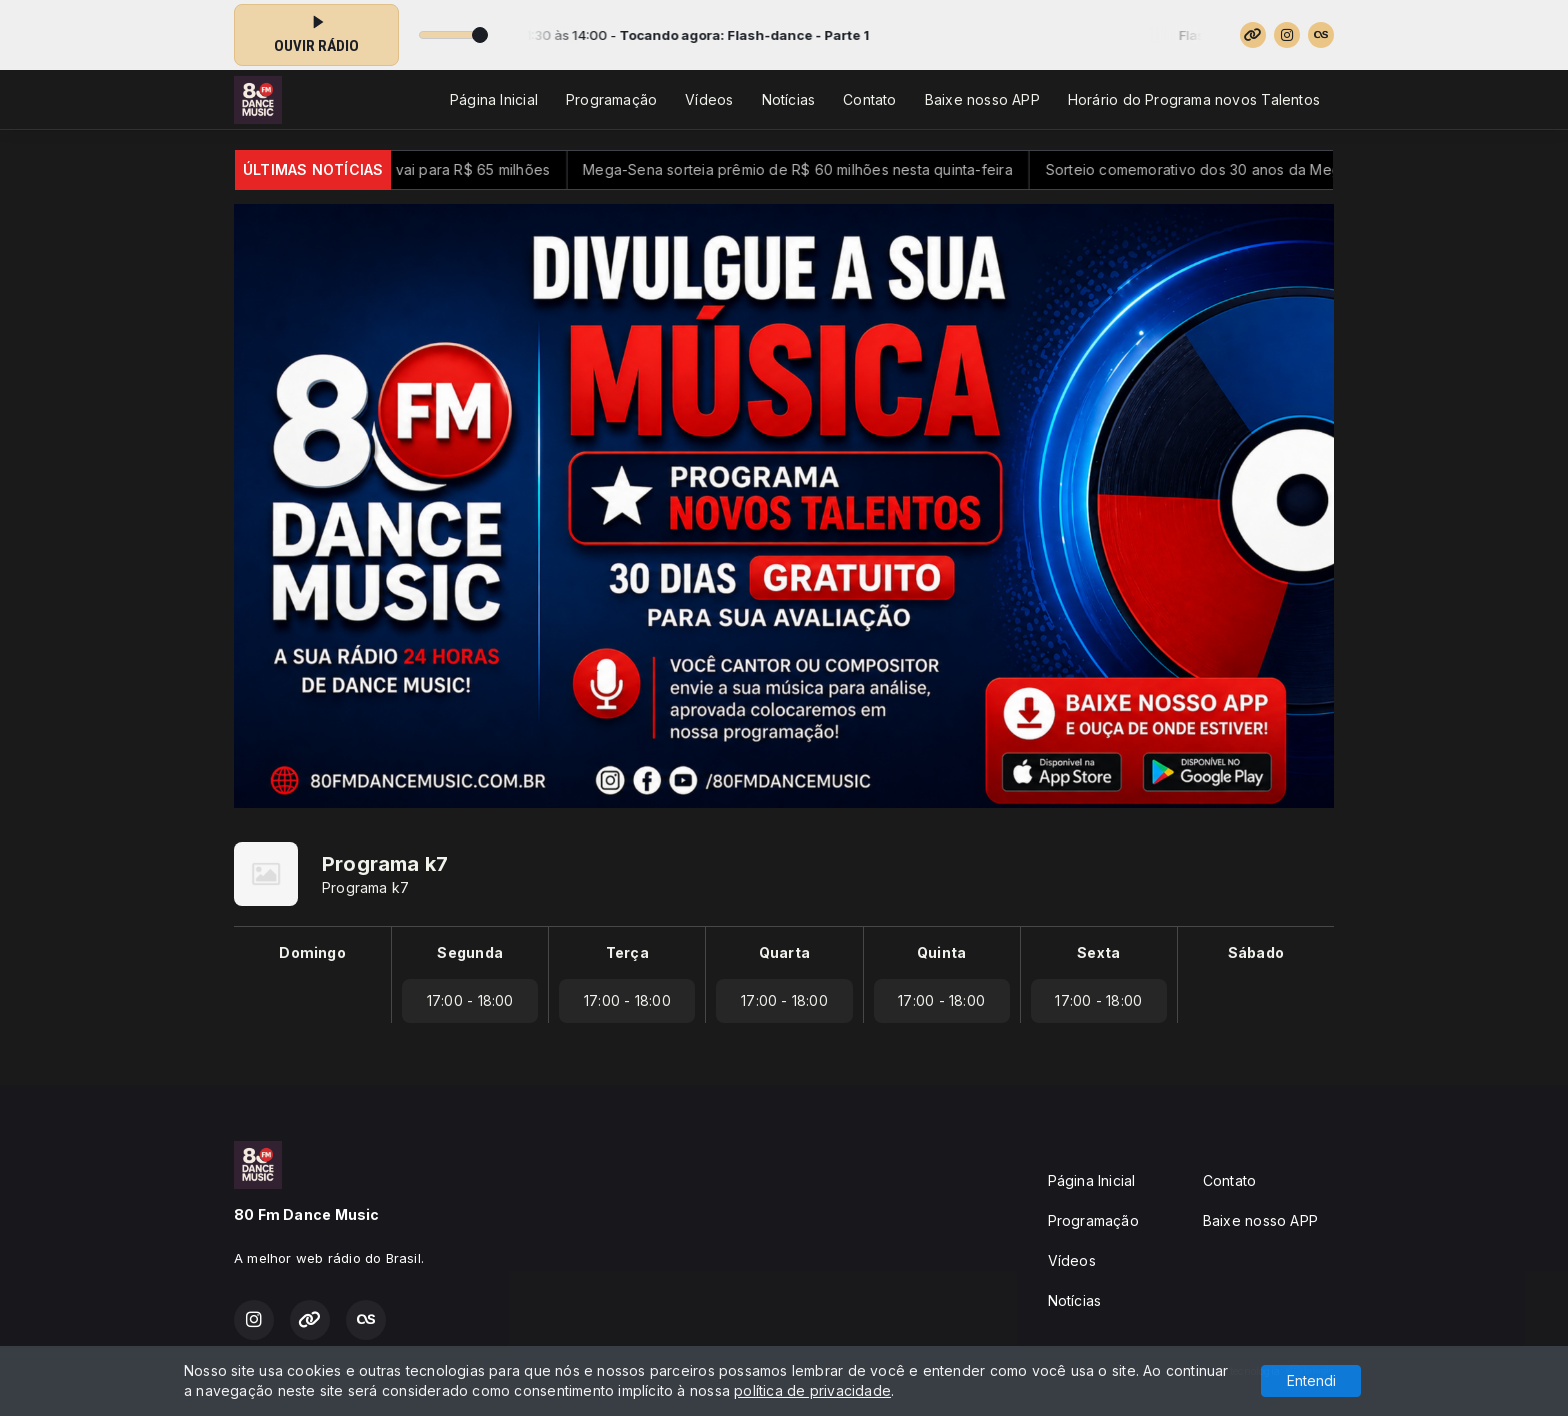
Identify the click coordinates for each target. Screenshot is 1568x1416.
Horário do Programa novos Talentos (1194, 99)
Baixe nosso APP (982, 99)
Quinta (941, 952)
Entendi (1311, 1380)
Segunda (469, 952)
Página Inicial (494, 99)
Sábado (1256, 952)
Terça (627, 952)
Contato (869, 99)
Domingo (312, 952)
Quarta (784, 952)
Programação (611, 99)
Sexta (1098, 952)
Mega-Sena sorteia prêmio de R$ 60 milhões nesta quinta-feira (825, 169)
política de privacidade (812, 1390)
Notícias (789, 99)
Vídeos (709, 99)
